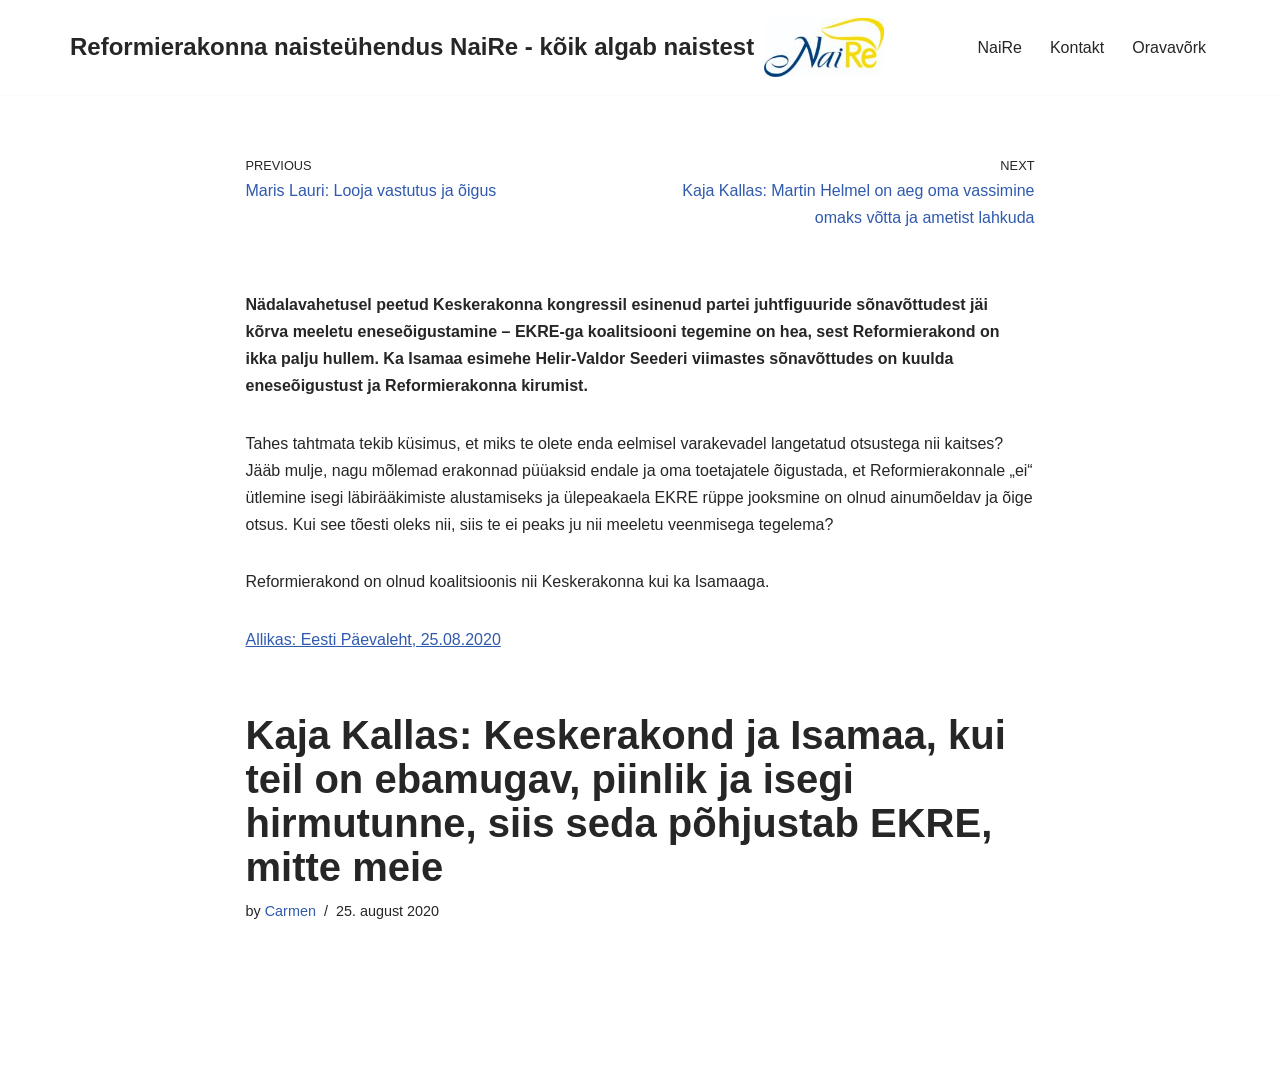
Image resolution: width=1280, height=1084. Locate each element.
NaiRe (999, 47)
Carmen (290, 911)
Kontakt (1077, 47)
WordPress (193, 1058)
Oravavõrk (1169, 47)
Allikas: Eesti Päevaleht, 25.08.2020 (373, 639)
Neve (33, 1058)
